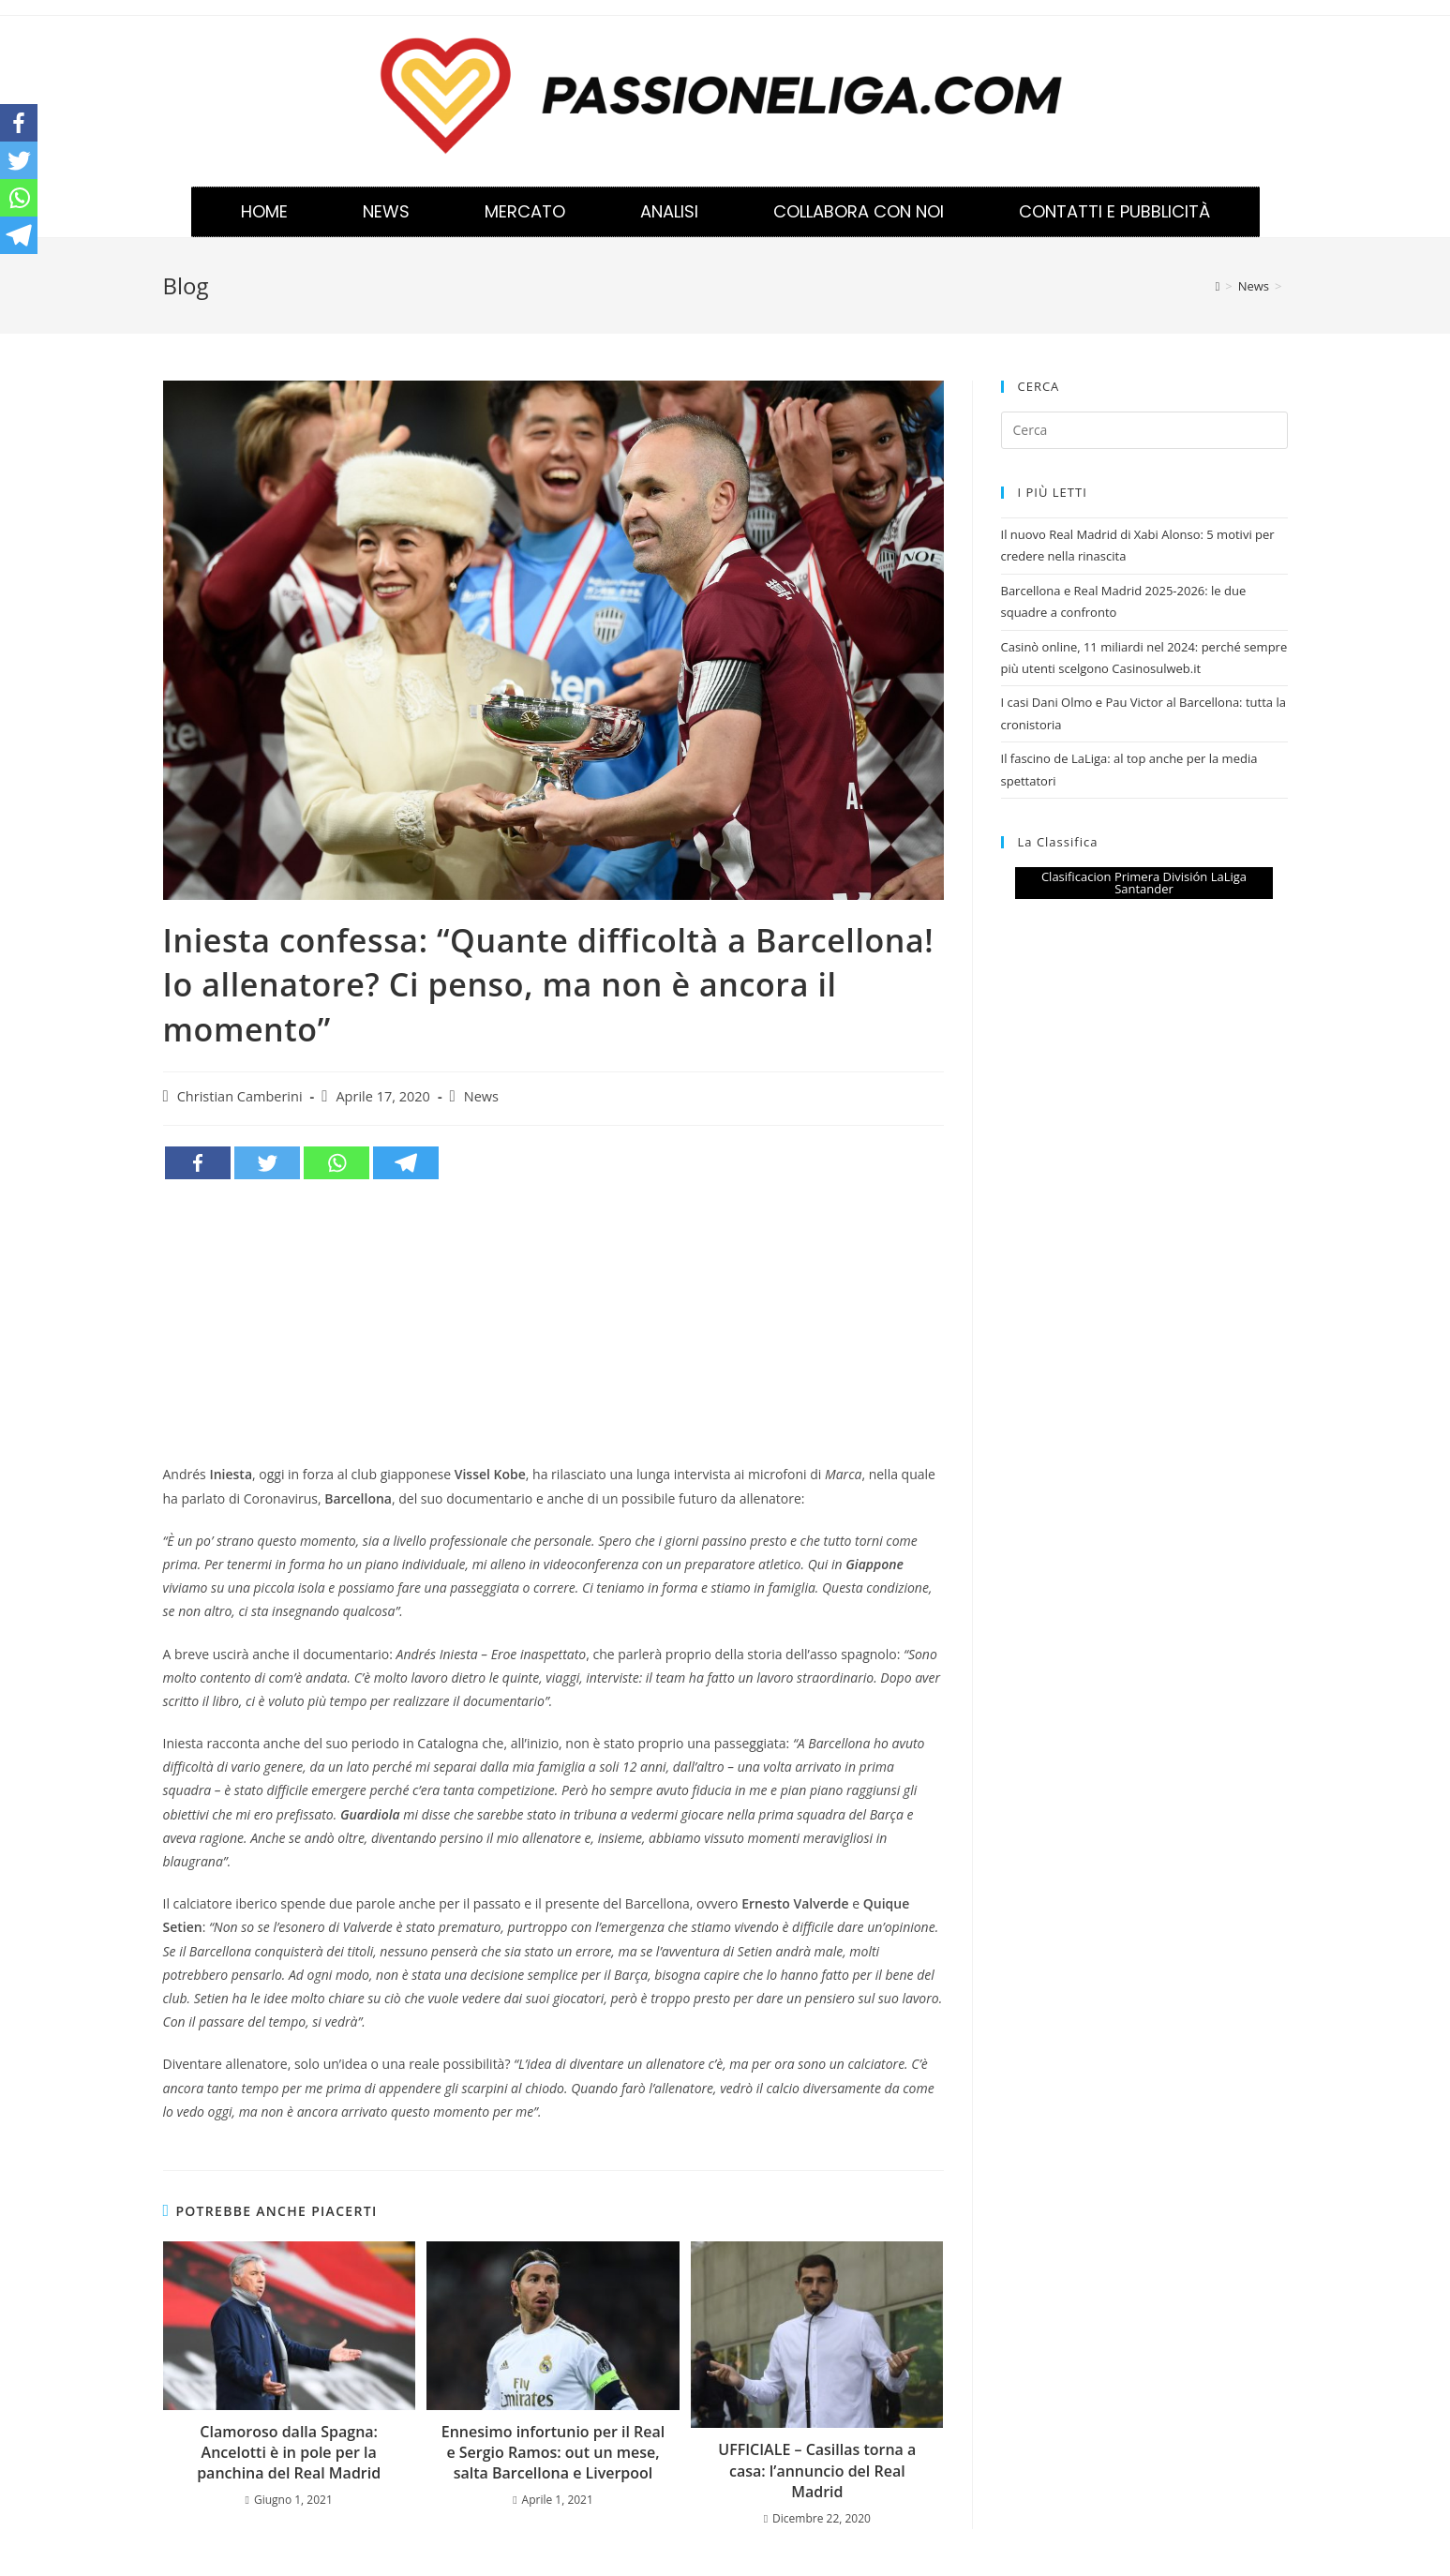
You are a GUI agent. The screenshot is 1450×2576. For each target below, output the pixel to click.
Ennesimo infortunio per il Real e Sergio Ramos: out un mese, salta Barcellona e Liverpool (553, 2452)
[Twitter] (267, 1162)
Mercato (525, 211)
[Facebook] (198, 1162)
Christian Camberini (240, 1096)
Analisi (669, 211)
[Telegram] (406, 1162)
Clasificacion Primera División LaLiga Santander (1144, 882)
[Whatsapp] (336, 1162)
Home (264, 211)
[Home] (1218, 285)
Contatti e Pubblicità (1114, 211)
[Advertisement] (553, 1322)
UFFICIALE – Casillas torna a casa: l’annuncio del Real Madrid (817, 2470)
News (386, 211)
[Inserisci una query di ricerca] (1144, 430)
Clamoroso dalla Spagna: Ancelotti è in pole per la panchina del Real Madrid (289, 2452)
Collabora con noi (858, 211)
